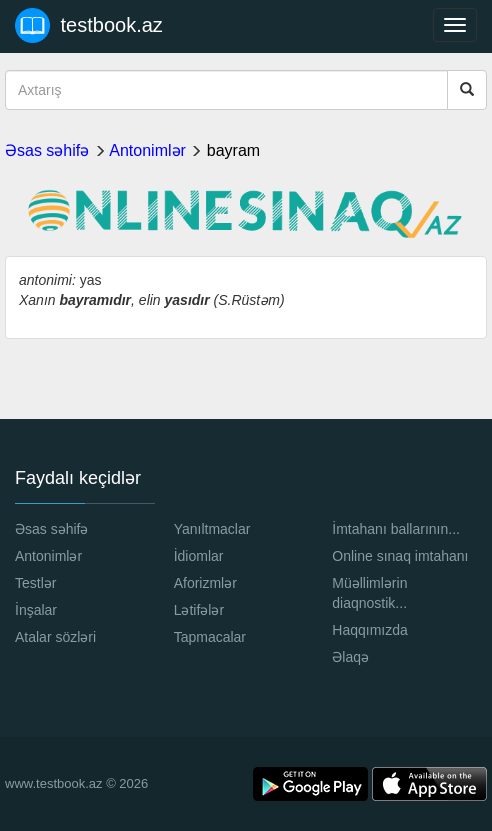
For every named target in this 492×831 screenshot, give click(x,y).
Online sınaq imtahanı (400, 556)
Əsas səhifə (47, 150)
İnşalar (36, 610)
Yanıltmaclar (212, 529)
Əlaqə (350, 657)
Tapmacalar (210, 637)
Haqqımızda (369, 630)
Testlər (35, 583)
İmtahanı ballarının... (396, 529)
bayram (233, 150)
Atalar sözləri (55, 637)
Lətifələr (199, 610)
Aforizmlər (205, 583)
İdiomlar (199, 556)
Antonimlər (147, 150)
